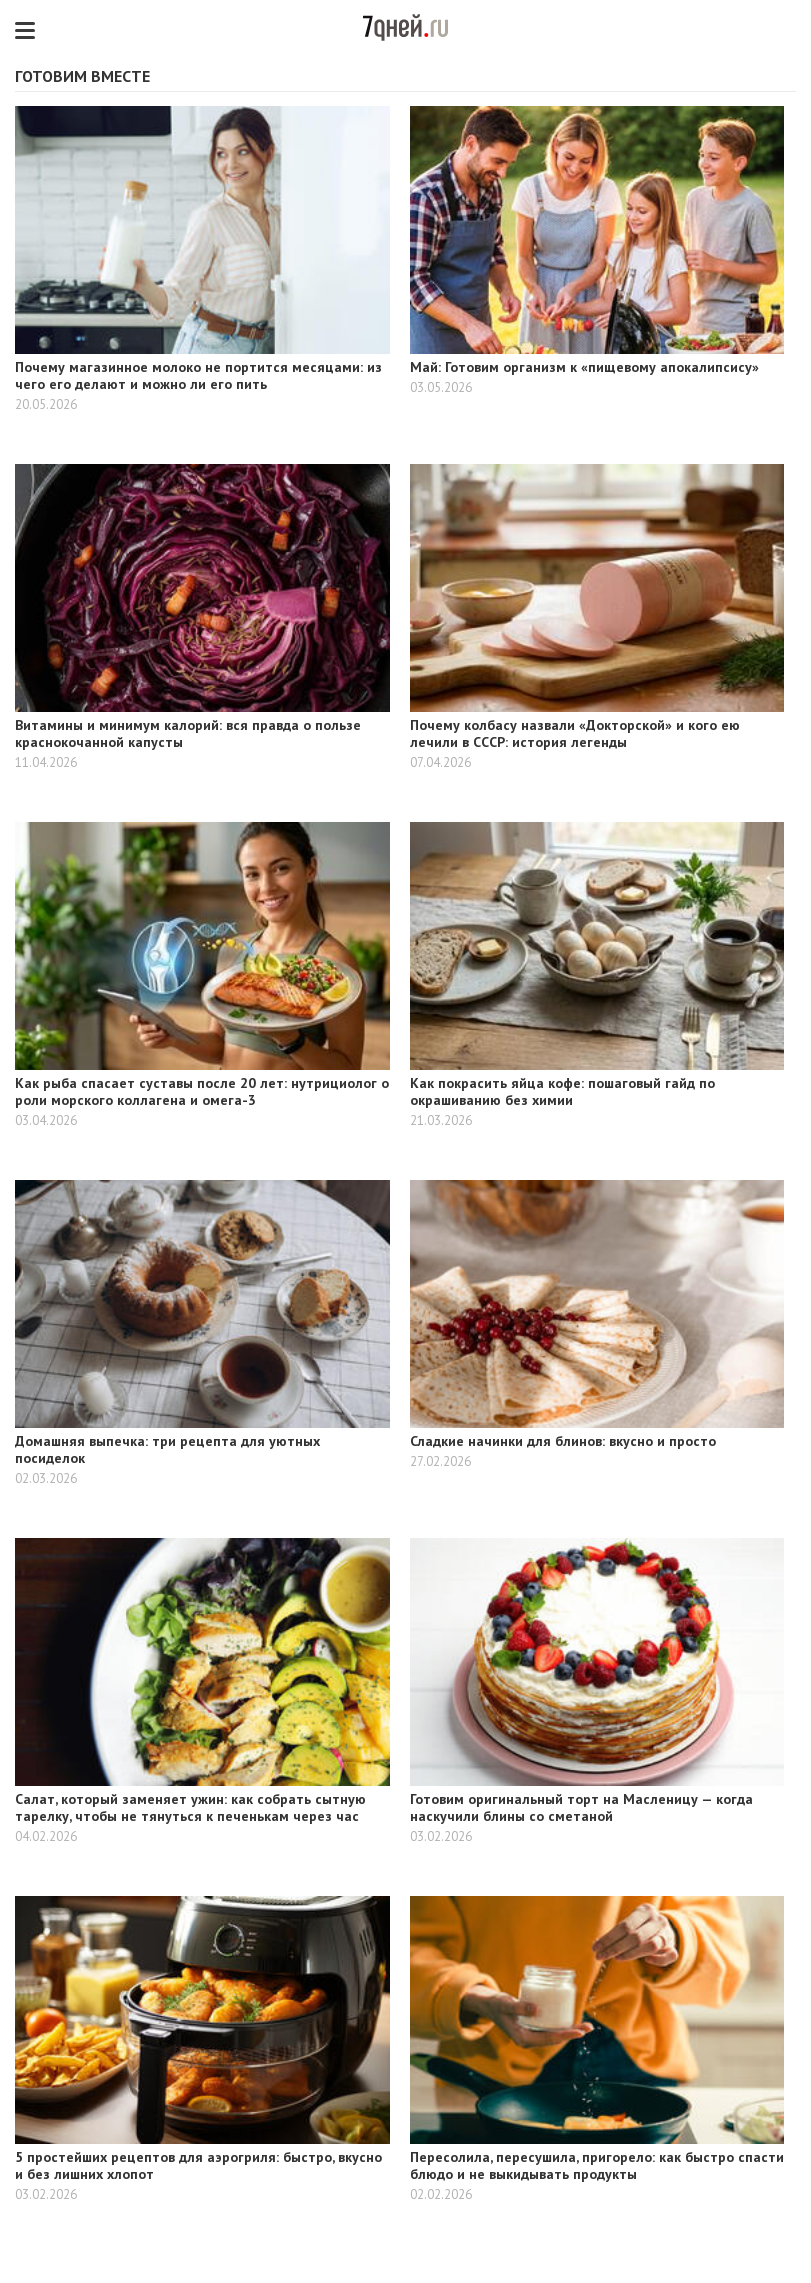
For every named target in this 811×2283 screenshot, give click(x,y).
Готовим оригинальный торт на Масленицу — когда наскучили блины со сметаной (581, 1807)
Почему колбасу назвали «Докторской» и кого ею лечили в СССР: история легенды (575, 733)
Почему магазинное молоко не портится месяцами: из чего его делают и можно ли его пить (198, 375)
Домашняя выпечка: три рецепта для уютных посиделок (167, 1449)
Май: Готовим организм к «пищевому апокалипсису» (584, 367)
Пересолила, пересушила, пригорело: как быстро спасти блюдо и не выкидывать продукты (597, 2165)
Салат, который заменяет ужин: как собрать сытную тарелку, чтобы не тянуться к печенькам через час (190, 1807)
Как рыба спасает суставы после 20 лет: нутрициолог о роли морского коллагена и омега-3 (202, 1091)
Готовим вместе (82, 76)
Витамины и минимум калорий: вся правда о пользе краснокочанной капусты (188, 733)
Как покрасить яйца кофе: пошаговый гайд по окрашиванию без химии (562, 1091)
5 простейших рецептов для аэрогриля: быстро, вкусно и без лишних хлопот (198, 2165)
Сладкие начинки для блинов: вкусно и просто (563, 1441)
